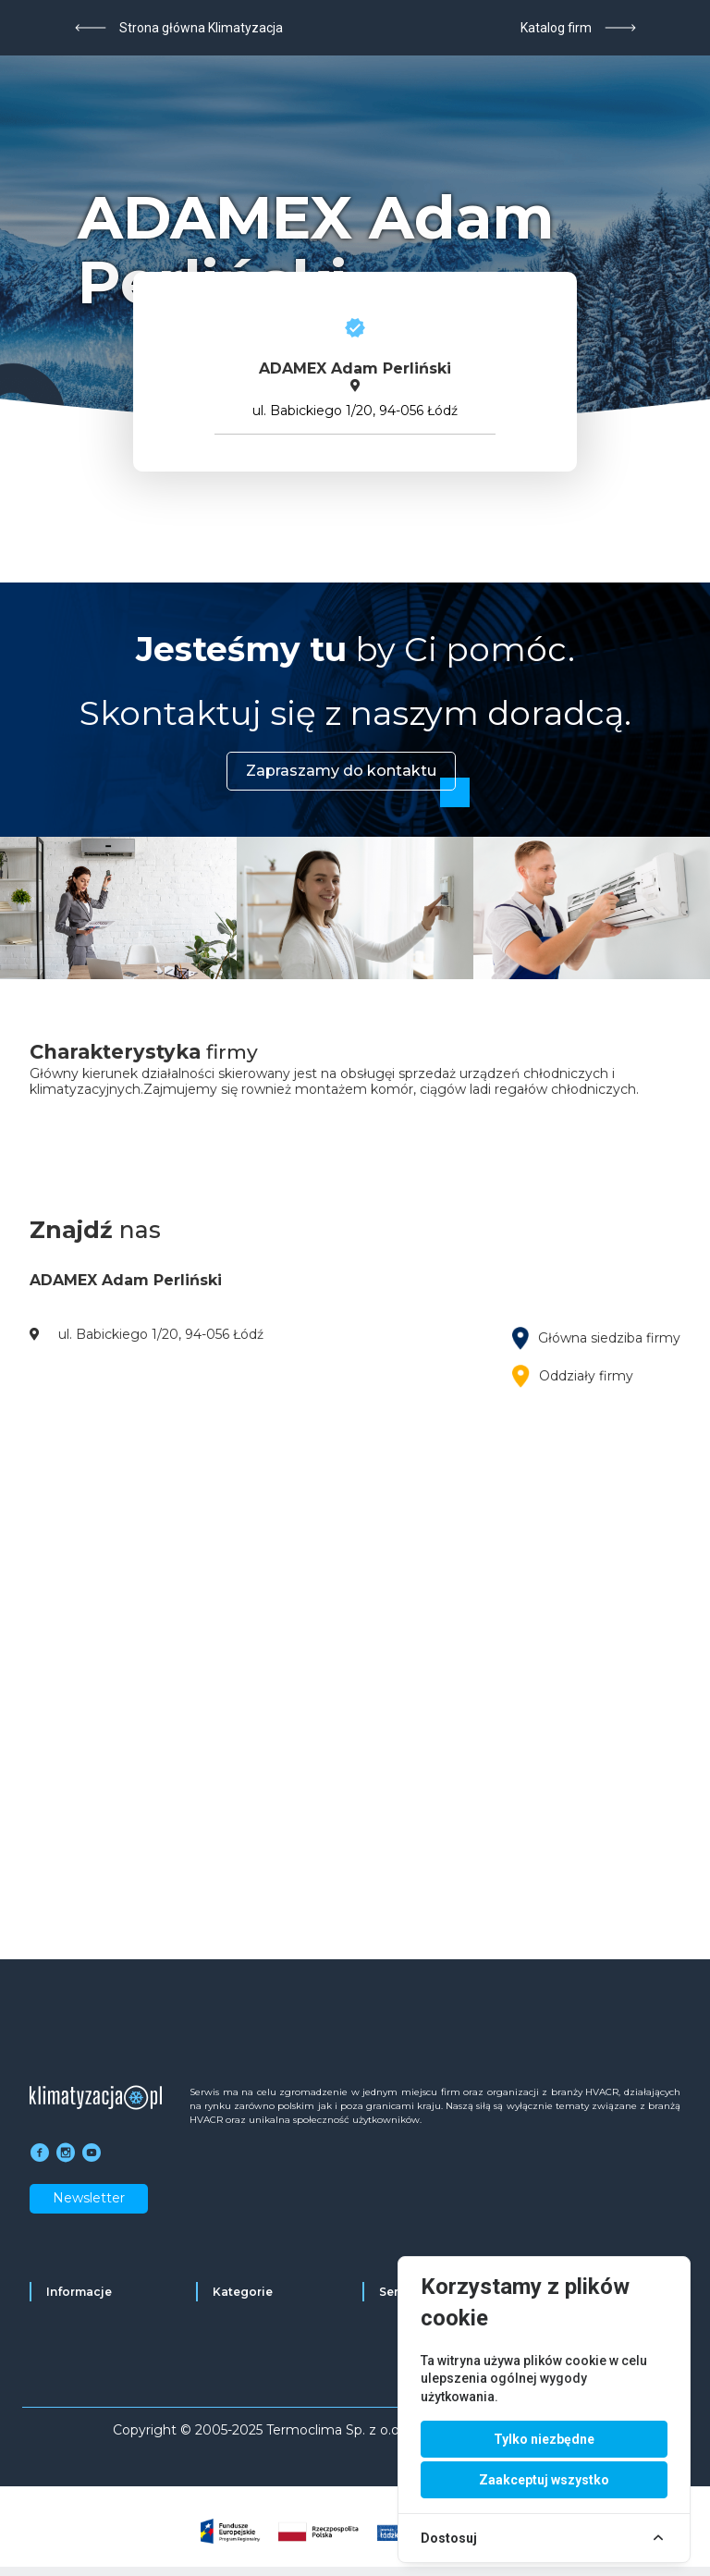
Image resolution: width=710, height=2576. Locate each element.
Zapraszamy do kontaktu (341, 770)
